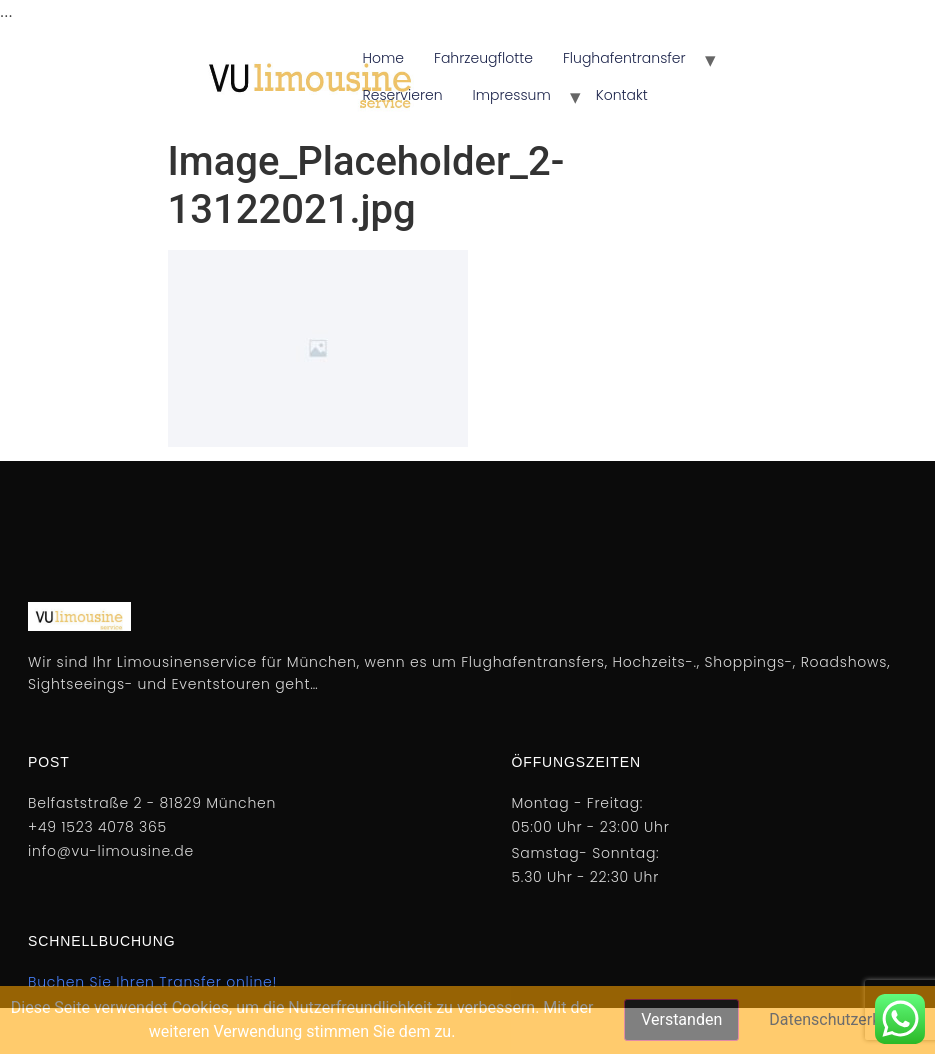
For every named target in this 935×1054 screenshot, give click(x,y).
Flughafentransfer (624, 58)
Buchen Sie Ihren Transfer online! (152, 982)
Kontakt (622, 95)
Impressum (512, 95)
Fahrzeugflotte (483, 58)
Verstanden (681, 1019)
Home (384, 58)
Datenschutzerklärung (847, 1019)
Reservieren (403, 95)
